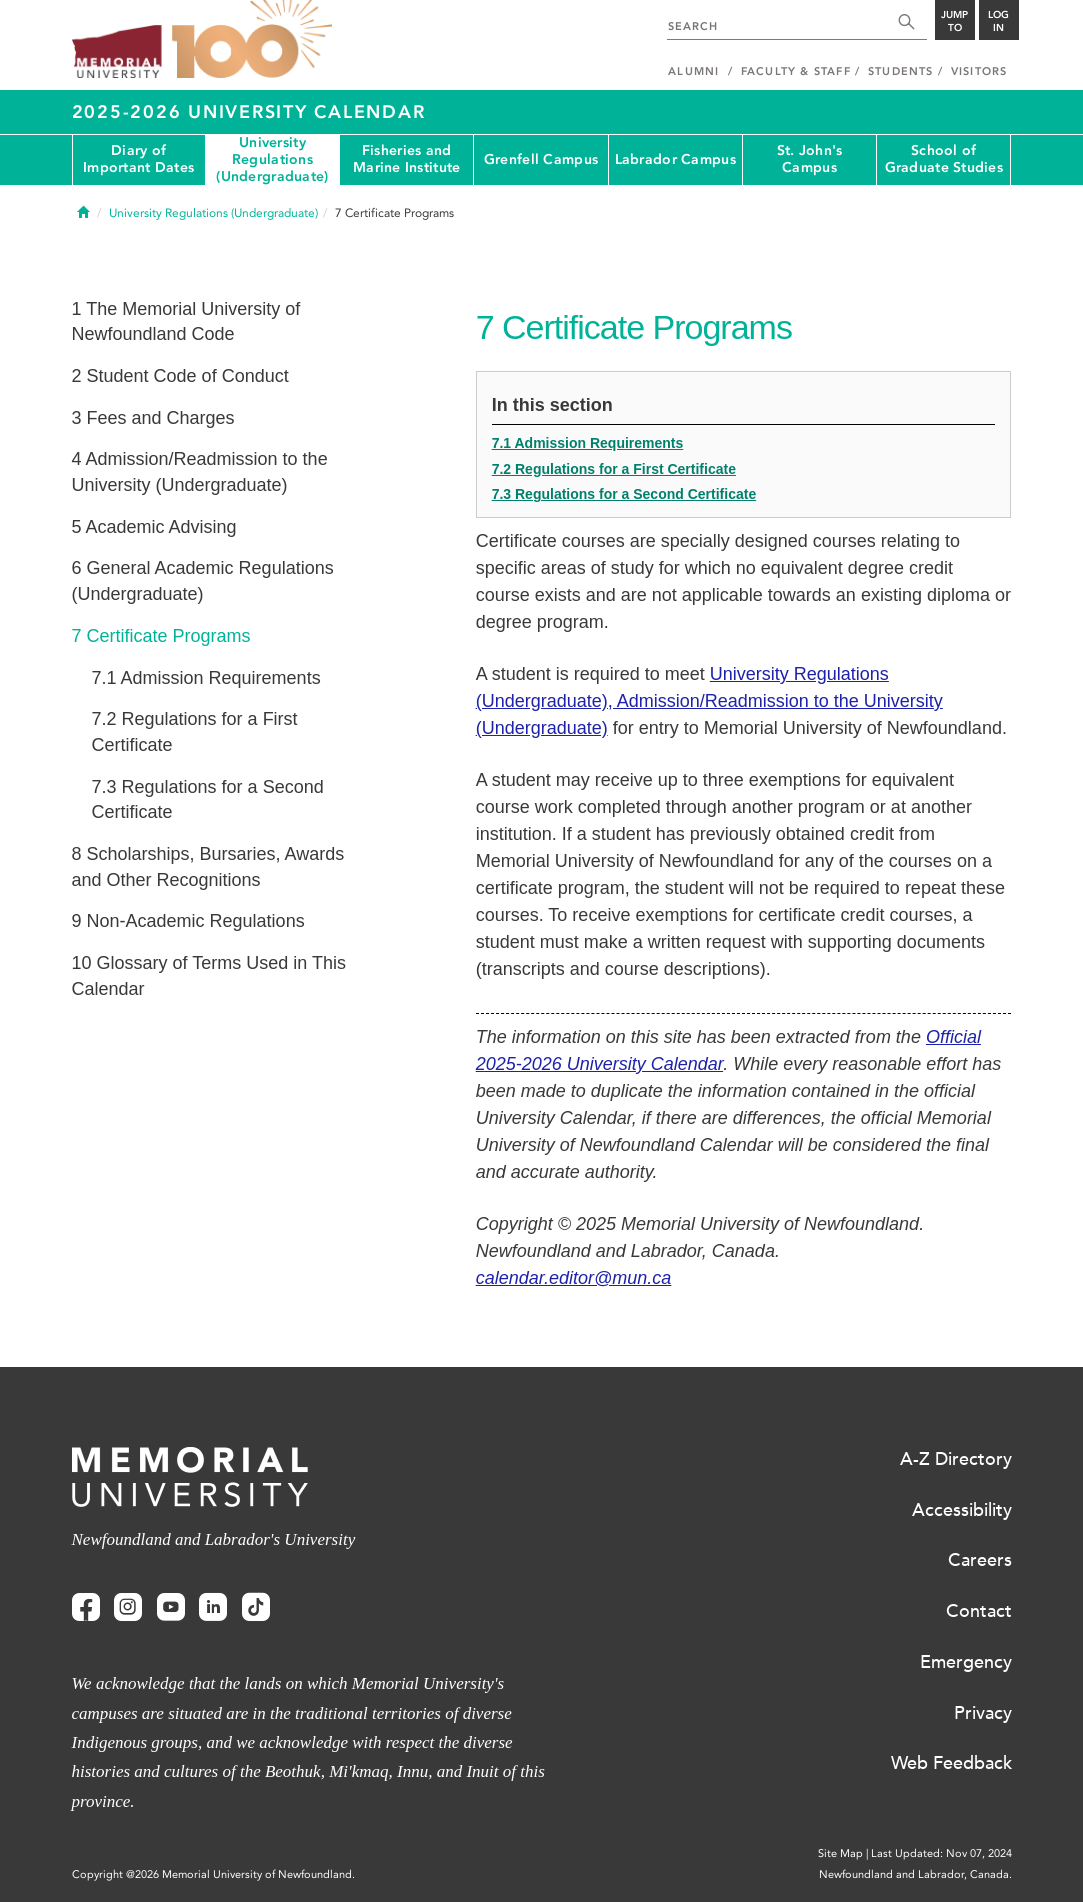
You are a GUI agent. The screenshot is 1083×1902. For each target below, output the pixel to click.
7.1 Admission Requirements (588, 443)
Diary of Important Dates (138, 159)
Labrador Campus (675, 159)
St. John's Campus (810, 159)
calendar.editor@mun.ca (574, 1278)
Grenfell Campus (541, 159)
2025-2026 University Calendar (249, 112)
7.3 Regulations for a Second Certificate (624, 494)
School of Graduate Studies (944, 159)
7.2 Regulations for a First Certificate (614, 469)
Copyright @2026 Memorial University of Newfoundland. (213, 1874)
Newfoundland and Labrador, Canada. (915, 1874)
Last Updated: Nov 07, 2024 (941, 1853)
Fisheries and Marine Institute (406, 159)
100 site (252, 40)
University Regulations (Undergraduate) (272, 160)
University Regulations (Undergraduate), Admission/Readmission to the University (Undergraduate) (709, 701)
